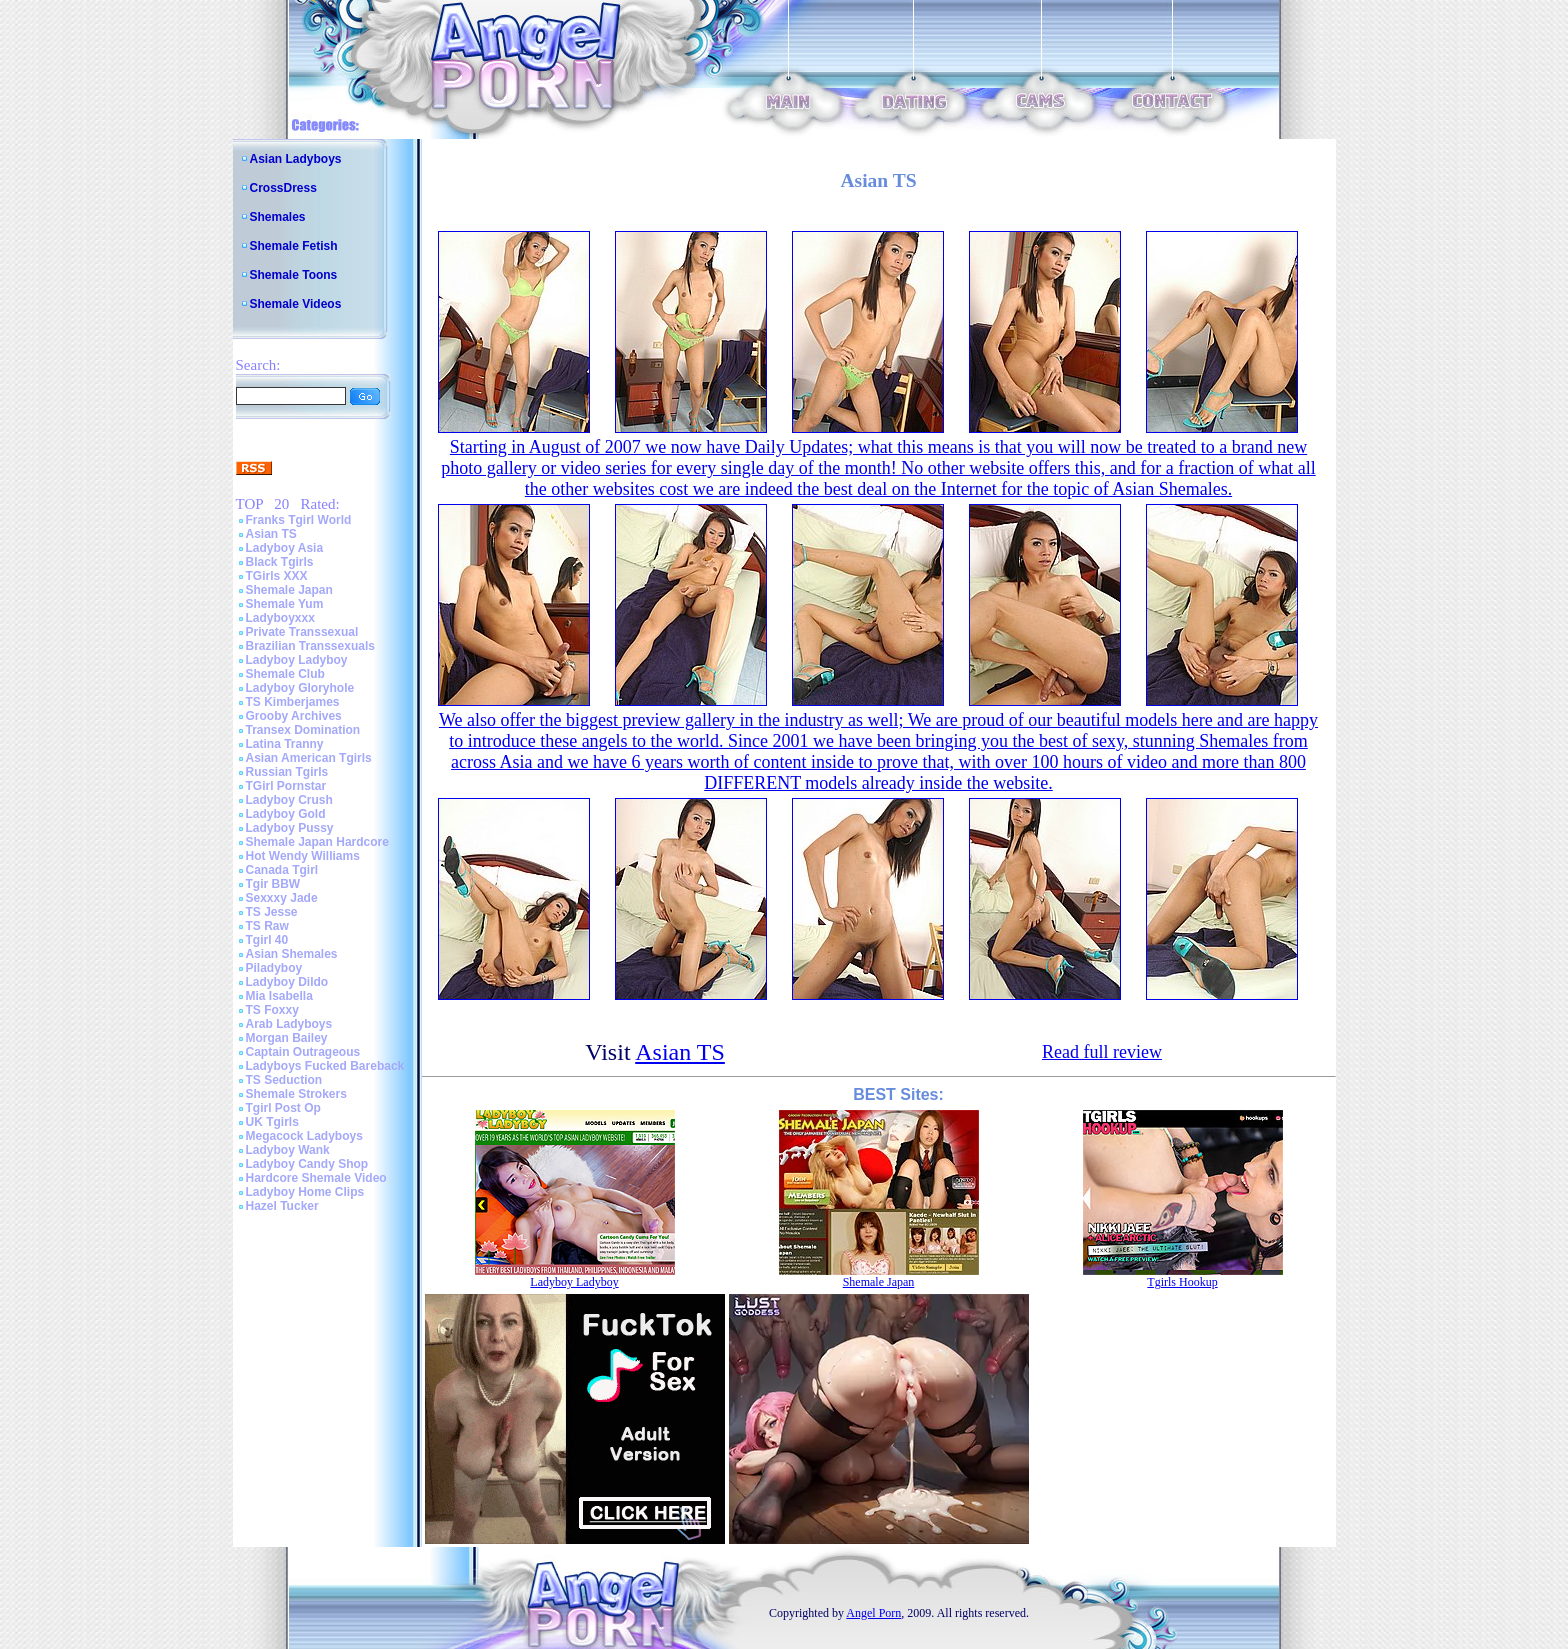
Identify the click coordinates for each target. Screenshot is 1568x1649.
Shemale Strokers (296, 1094)
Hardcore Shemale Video (316, 1178)
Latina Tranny (285, 744)
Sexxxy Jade (282, 898)
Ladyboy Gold (286, 814)
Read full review (1102, 1052)
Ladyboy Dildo (287, 982)
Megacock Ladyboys (304, 1136)
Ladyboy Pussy (290, 828)
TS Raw (267, 926)
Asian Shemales (292, 954)
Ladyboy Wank (288, 1150)
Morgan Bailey (287, 1038)
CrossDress (283, 188)
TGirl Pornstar (286, 786)
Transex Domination (303, 730)
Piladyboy (274, 968)
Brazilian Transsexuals (310, 646)
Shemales (278, 217)
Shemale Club (285, 674)
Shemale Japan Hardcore (317, 842)
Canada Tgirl (282, 870)
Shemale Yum (285, 604)
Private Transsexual (302, 632)
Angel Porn (873, 1613)
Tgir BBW (273, 884)
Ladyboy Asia (285, 548)
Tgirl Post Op (283, 1108)
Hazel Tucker (282, 1206)
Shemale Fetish (294, 246)
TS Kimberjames (293, 702)
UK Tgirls (272, 1122)
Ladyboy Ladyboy (297, 660)
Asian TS (271, 534)
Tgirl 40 (267, 940)
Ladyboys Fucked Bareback (325, 1066)
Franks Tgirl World (299, 520)
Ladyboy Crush (289, 800)
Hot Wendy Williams (303, 856)
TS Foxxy (272, 1010)
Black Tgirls (280, 562)
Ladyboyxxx (280, 618)
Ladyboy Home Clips (305, 1192)
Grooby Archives (294, 716)
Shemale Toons (294, 275)
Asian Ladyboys (296, 159)
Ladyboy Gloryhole (300, 688)
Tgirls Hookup (1182, 1282)
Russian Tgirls (287, 772)
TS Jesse (272, 912)
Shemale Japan (289, 590)
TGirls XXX (277, 576)
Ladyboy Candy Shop (307, 1164)
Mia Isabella (279, 996)
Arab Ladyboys (289, 1024)
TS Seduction (284, 1080)
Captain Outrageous (303, 1052)
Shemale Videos (296, 304)
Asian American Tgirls (309, 758)
